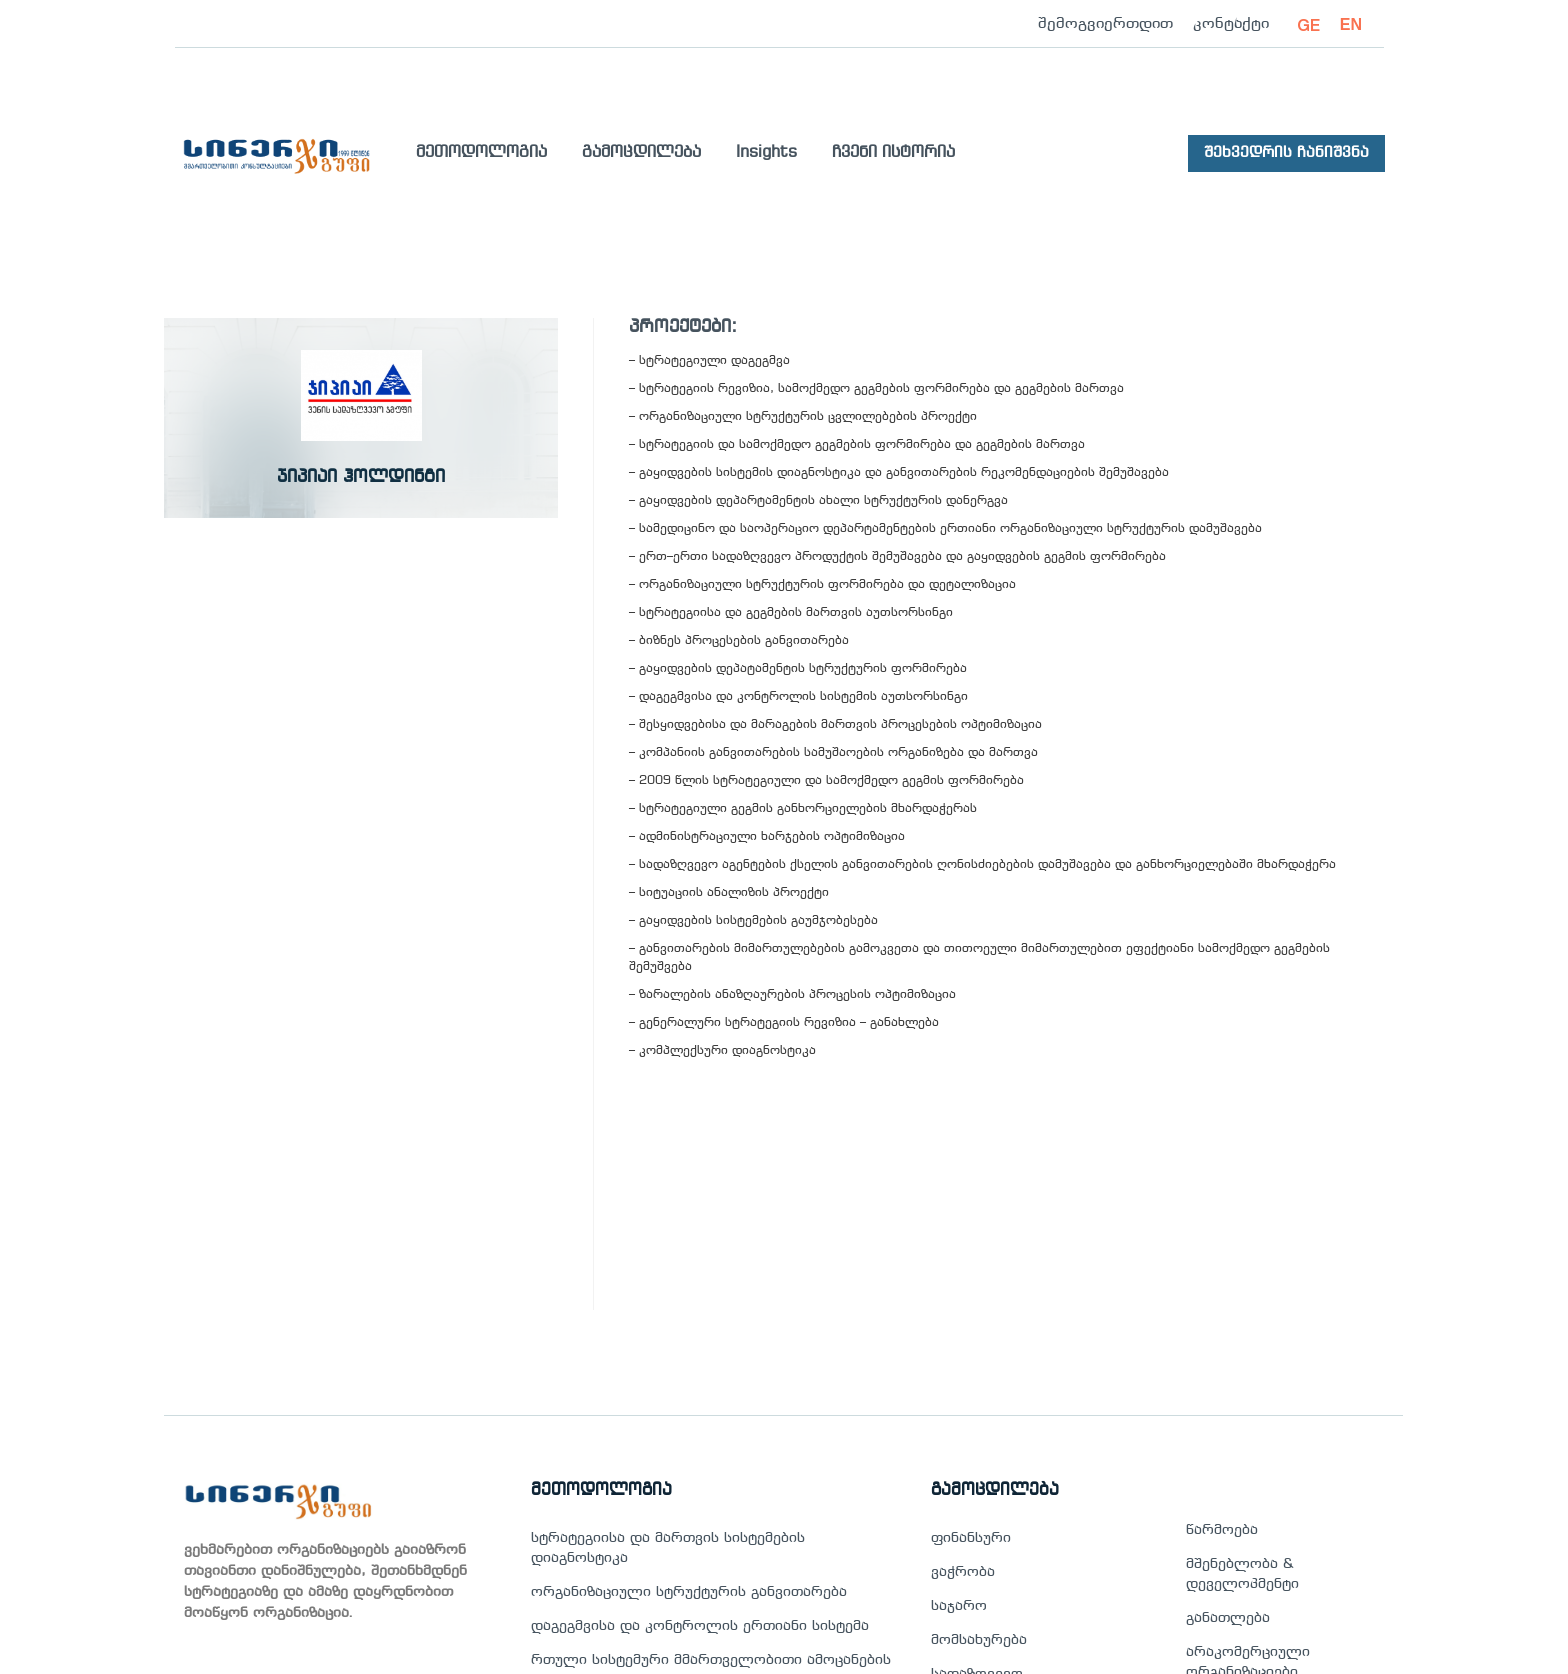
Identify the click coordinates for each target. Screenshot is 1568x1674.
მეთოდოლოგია (481, 152)
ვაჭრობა (963, 1572)
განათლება (1228, 1618)
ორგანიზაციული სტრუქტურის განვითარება (689, 1592)
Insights (766, 152)
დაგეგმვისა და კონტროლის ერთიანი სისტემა (700, 1626)
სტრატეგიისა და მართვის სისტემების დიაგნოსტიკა (668, 1548)
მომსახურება (979, 1640)
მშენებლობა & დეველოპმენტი (1242, 1574)
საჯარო (959, 1606)
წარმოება (1222, 1530)
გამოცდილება (641, 152)
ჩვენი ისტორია (893, 152)
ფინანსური (971, 1538)
